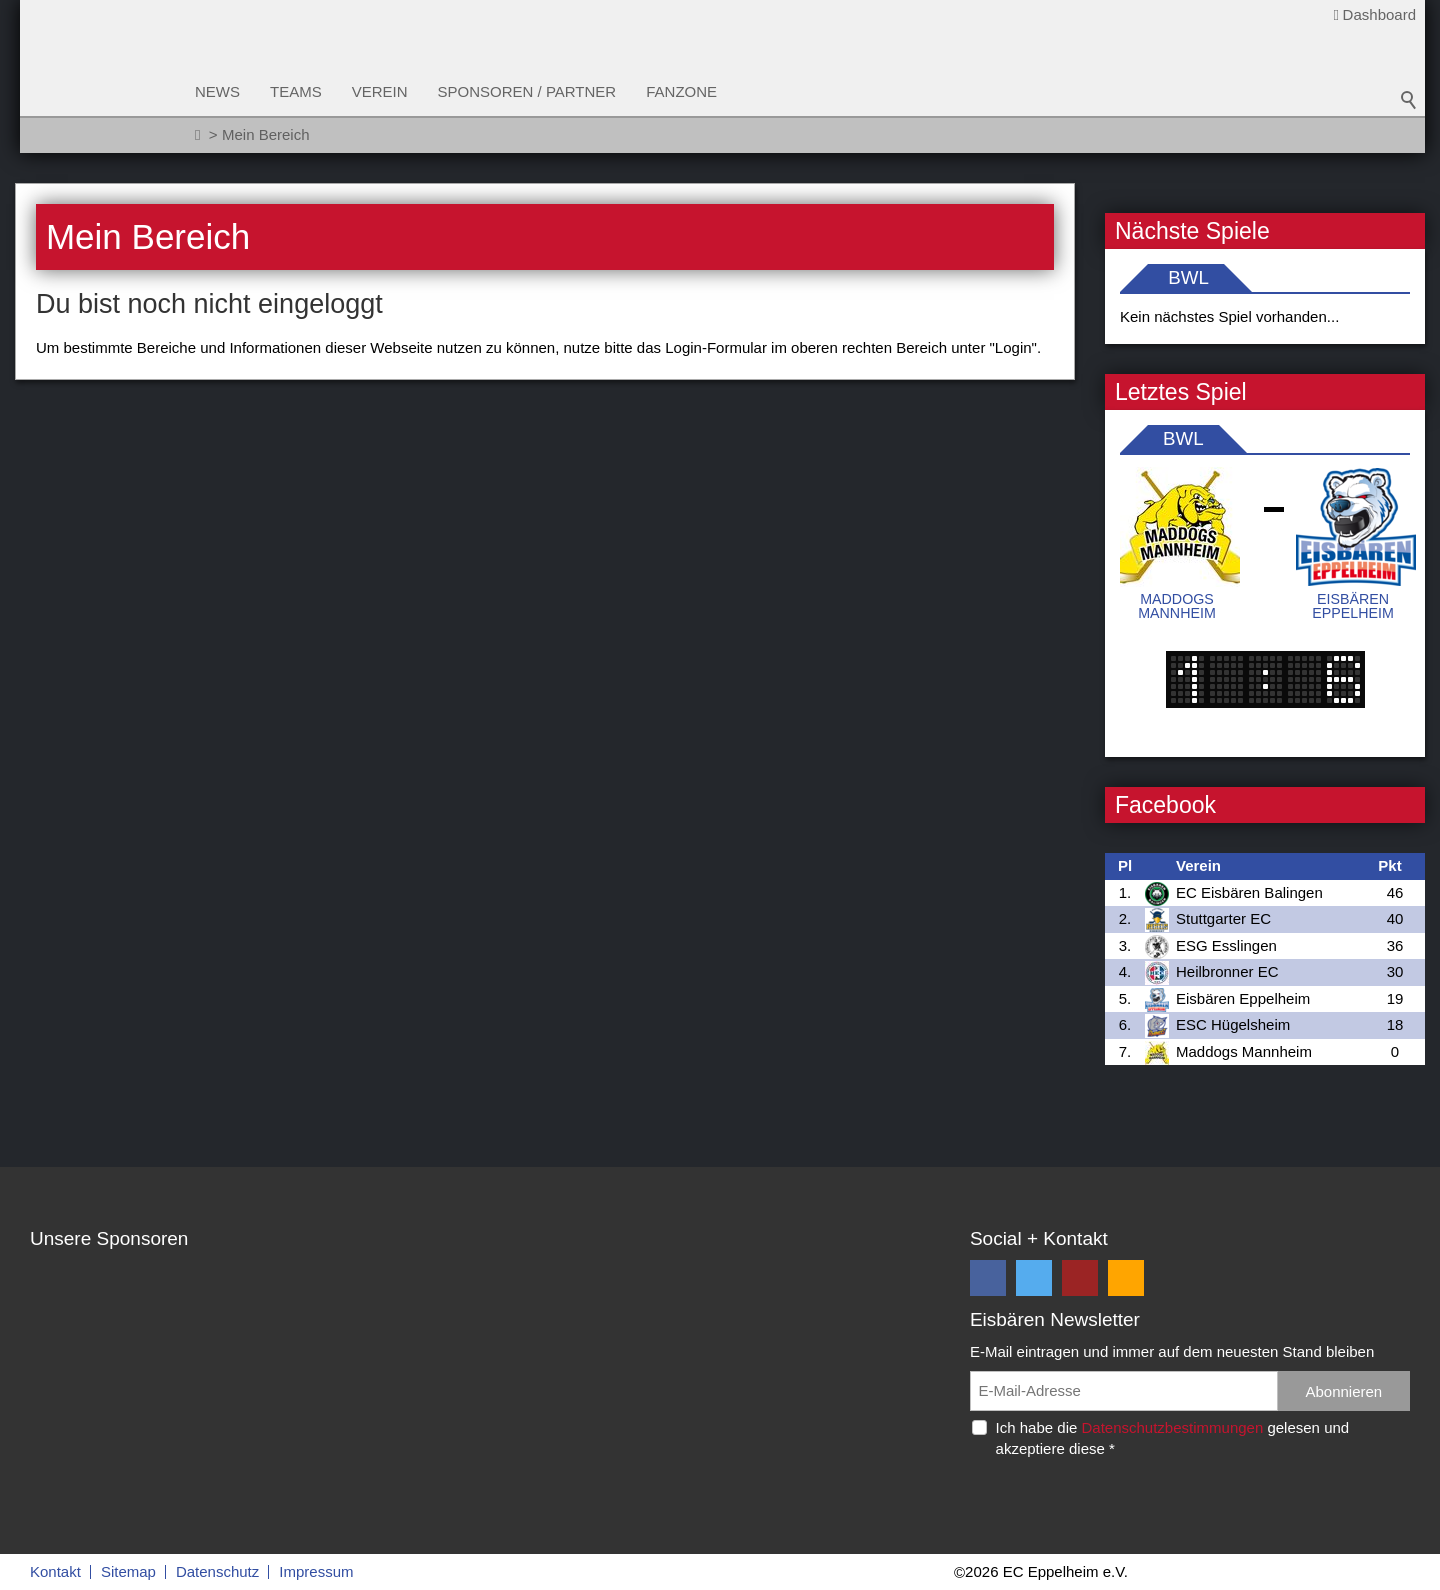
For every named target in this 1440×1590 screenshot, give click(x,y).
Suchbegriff (1409, 100)
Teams (296, 91)
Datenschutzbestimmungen (1172, 1427)
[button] (988, 1278)
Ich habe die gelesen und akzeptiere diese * (1173, 1438)
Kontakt (55, 1571)
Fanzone (681, 91)
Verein (380, 91)
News (217, 91)
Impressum (316, 1571)
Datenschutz (217, 1571)
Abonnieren (1343, 1391)
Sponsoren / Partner (527, 91)
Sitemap (128, 1571)
